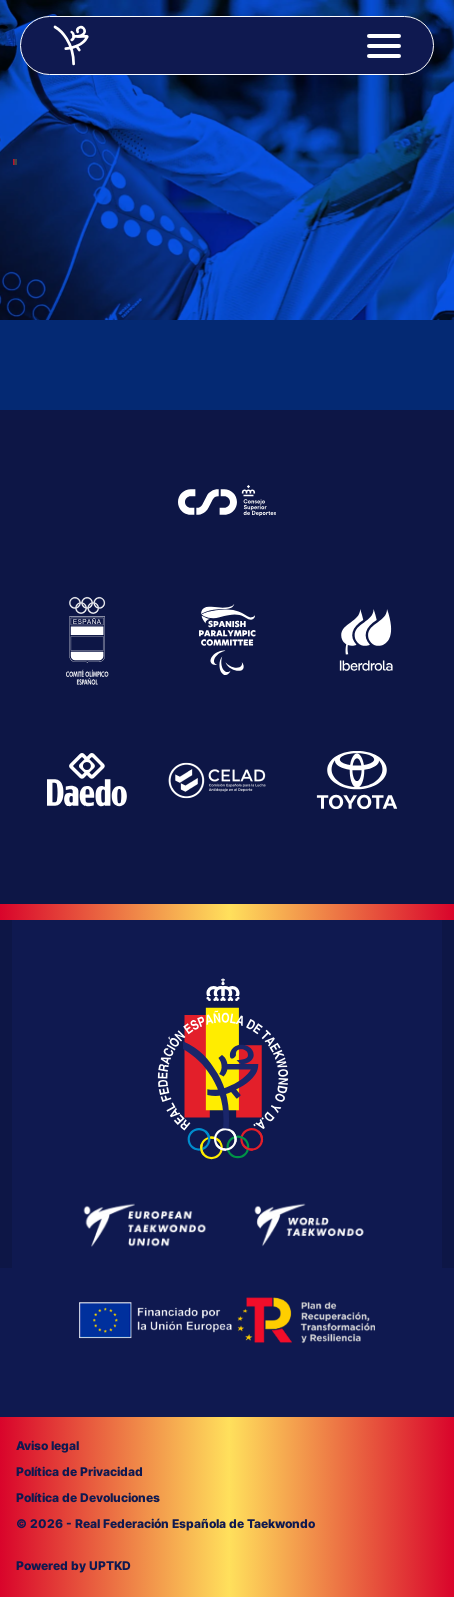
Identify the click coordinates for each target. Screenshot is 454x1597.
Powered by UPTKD (73, 1565)
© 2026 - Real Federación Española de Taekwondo (165, 1523)
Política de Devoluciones (88, 1497)
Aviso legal (47, 1445)
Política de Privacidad (79, 1471)
